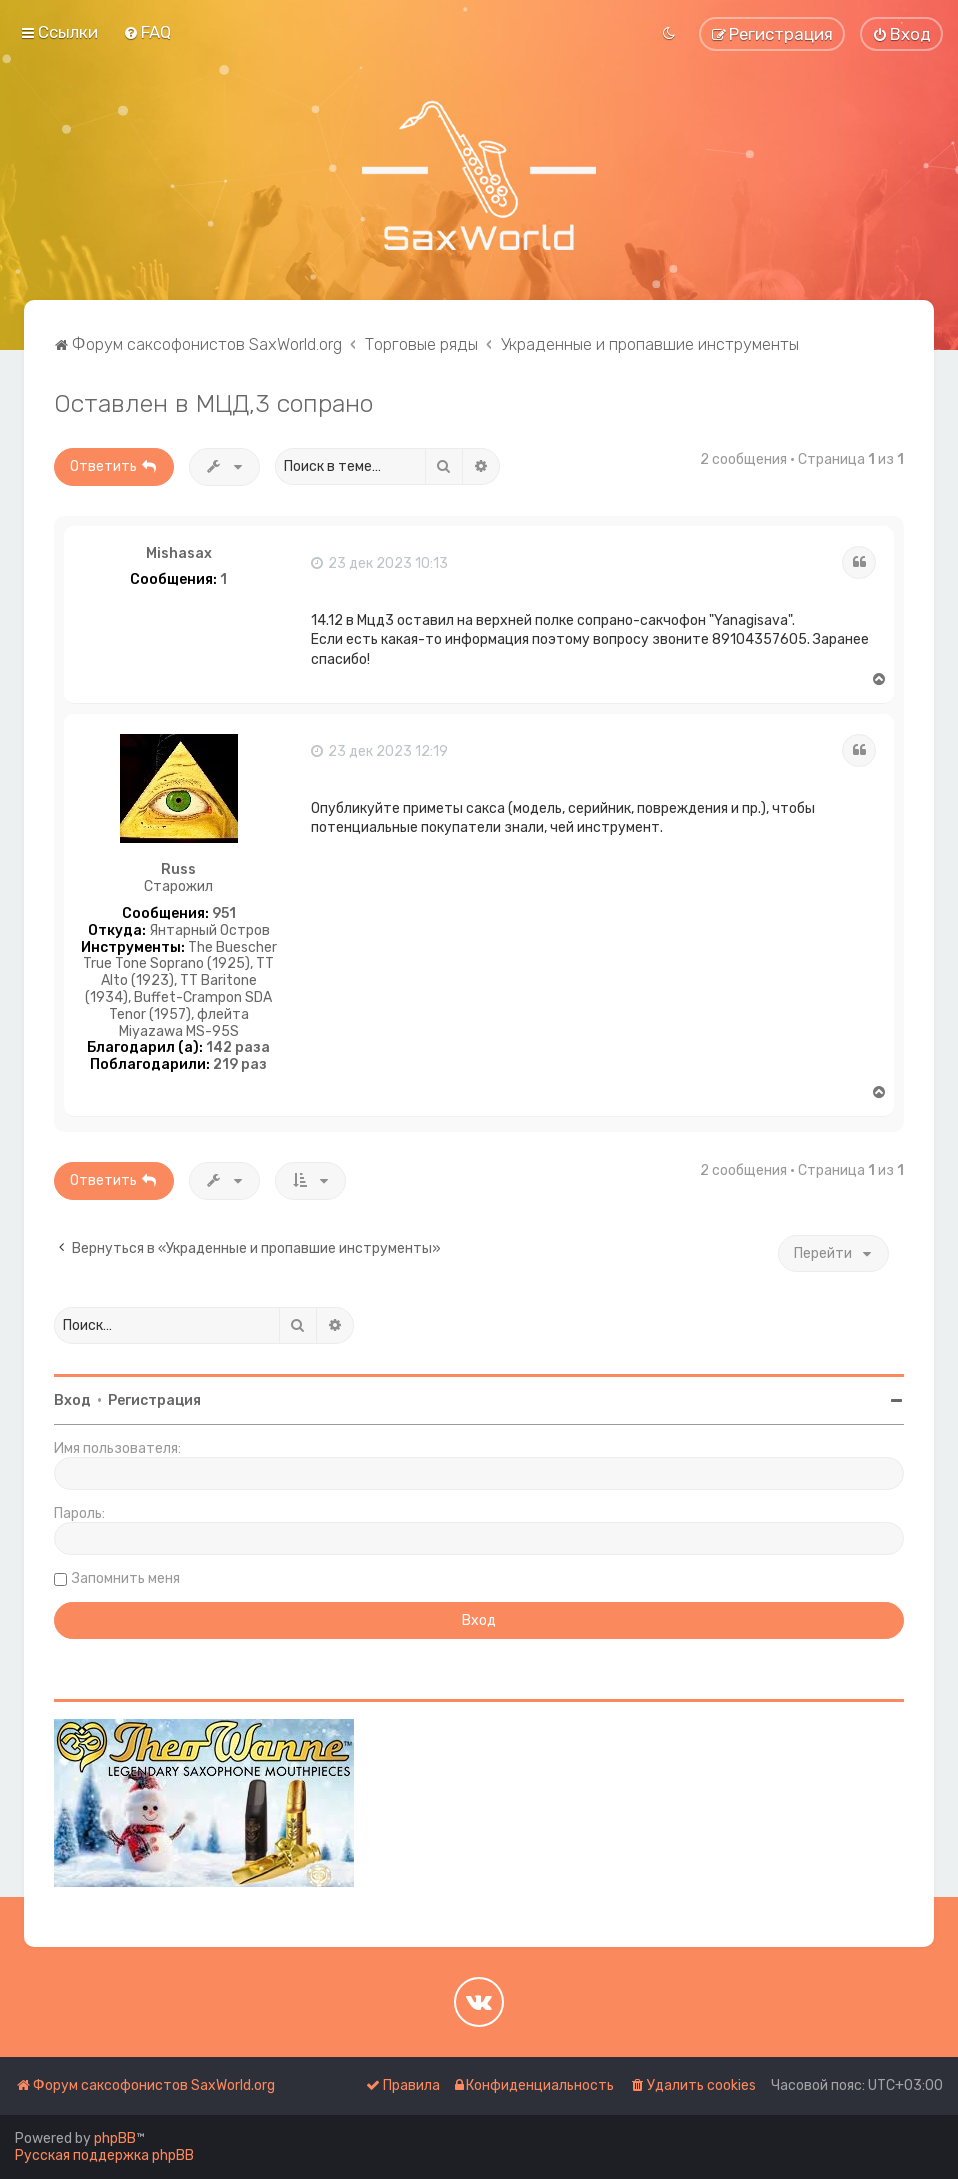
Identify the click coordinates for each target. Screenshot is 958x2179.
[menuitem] (147, 32)
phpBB (115, 2138)
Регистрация (154, 1400)
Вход (72, 1400)
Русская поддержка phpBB (104, 2155)
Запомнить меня (126, 1578)
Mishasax (179, 554)
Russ (178, 870)
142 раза (238, 1048)
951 (224, 914)
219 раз (240, 1065)
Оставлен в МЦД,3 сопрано (213, 403)
